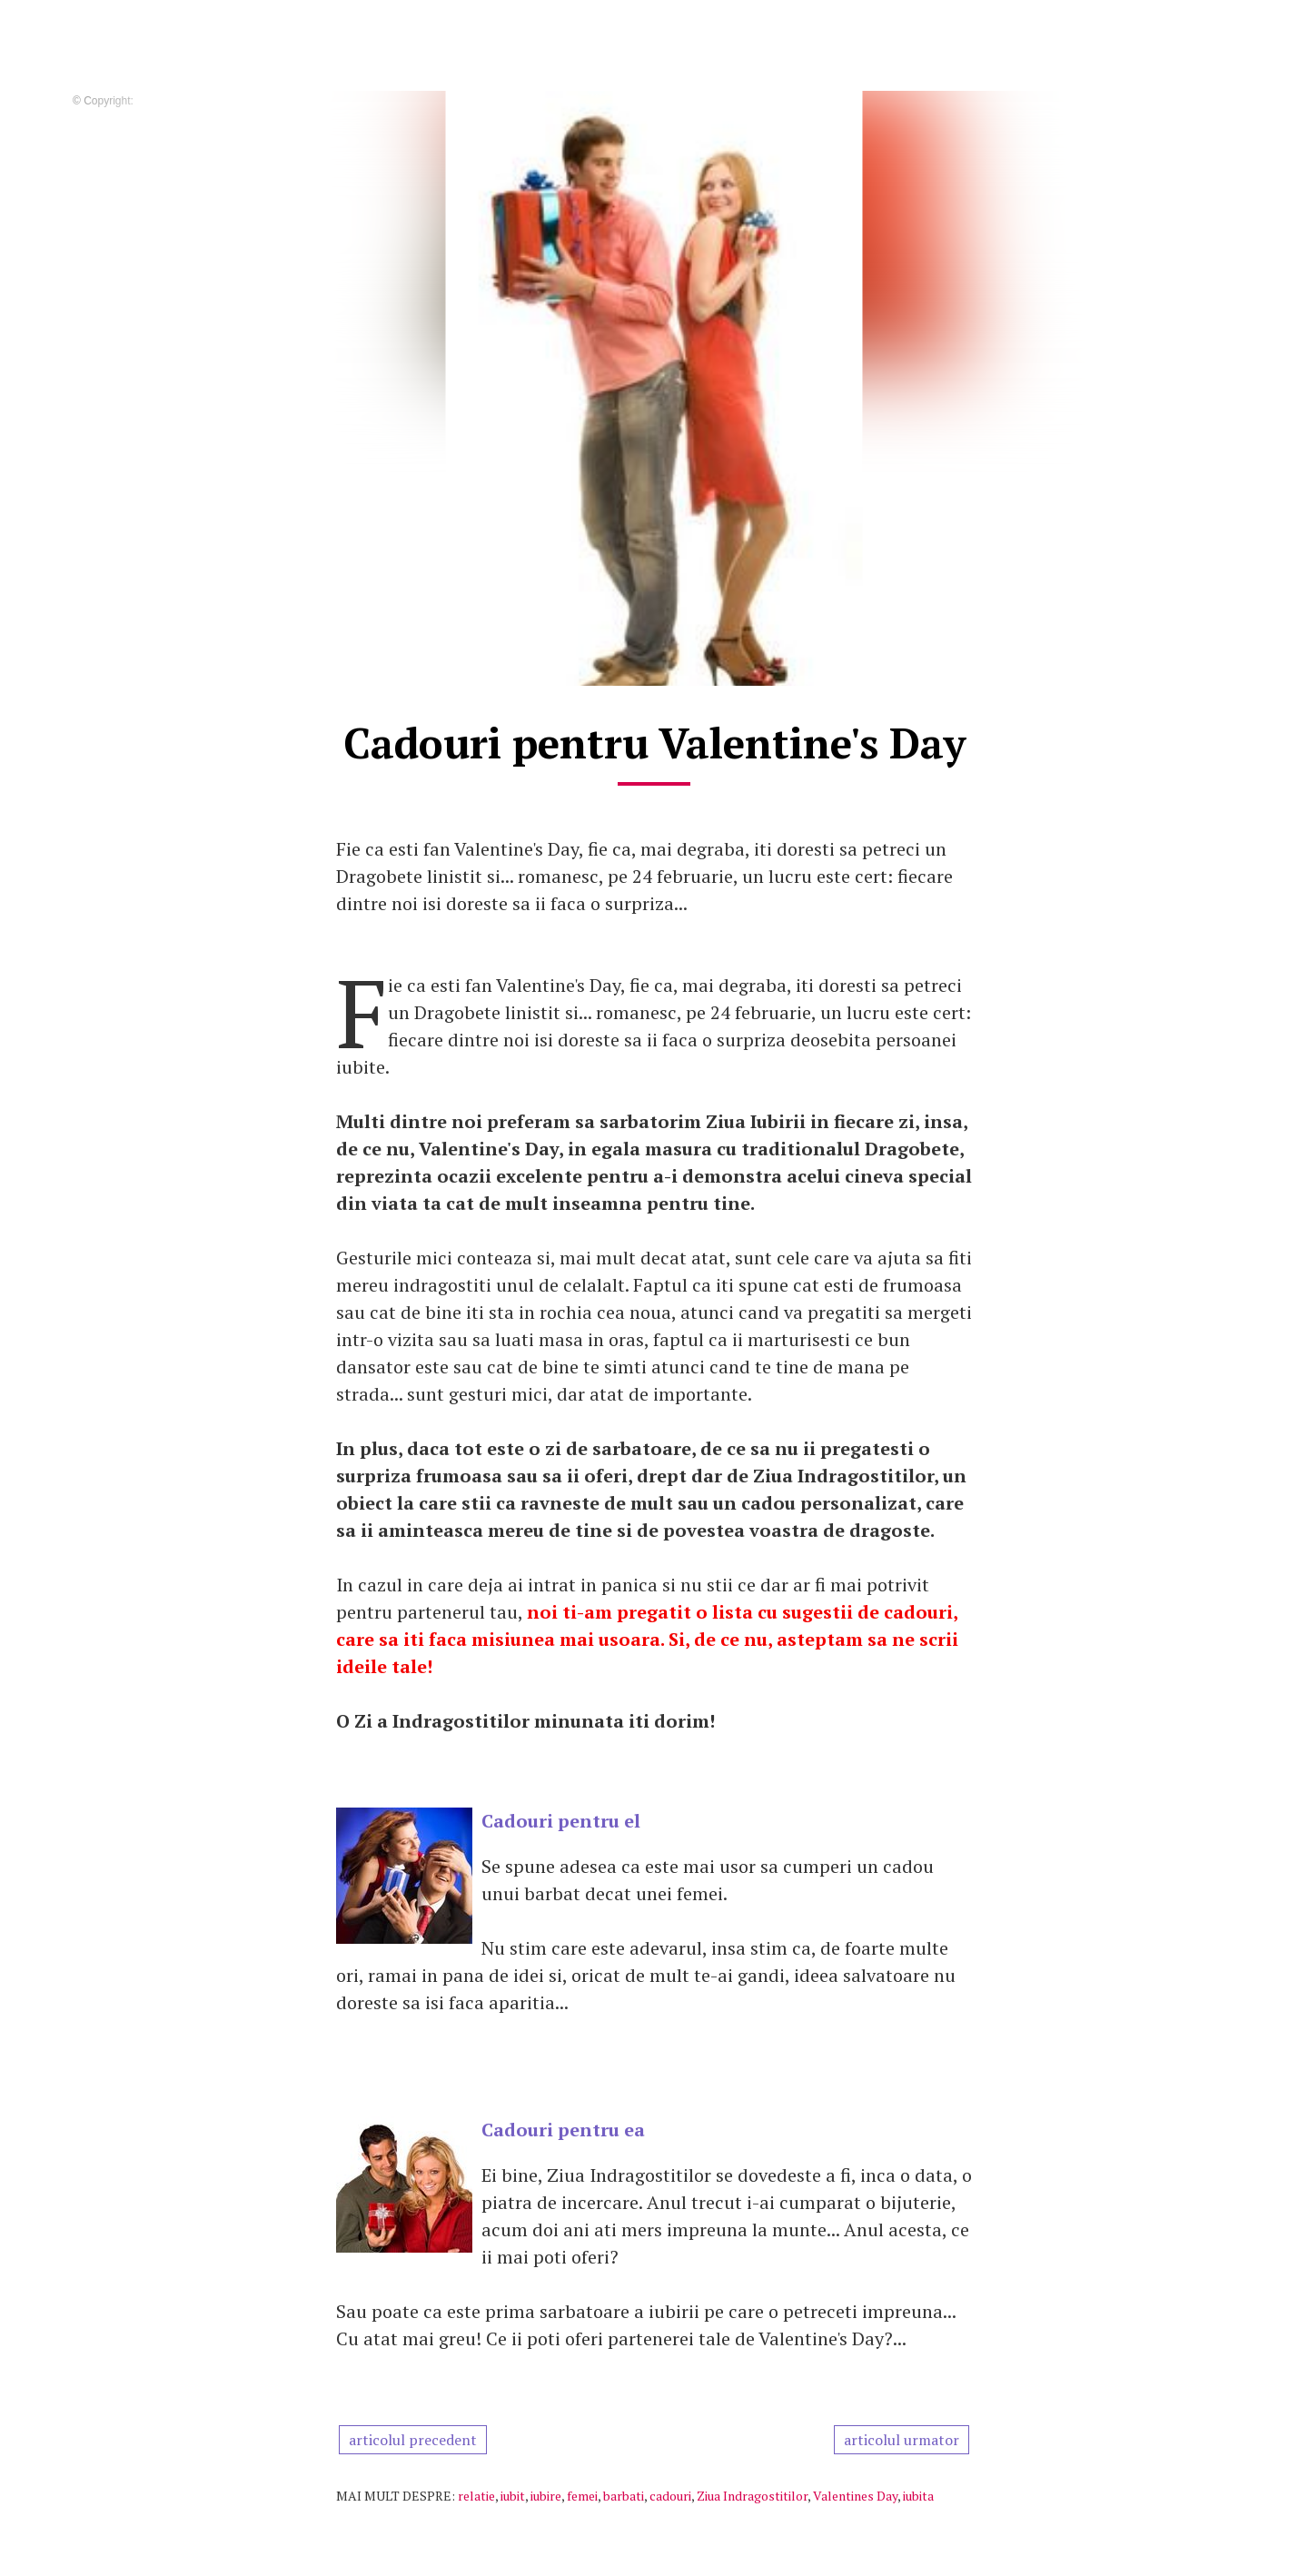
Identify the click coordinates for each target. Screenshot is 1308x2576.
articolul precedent (413, 2440)
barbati (623, 2495)
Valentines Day (855, 2495)
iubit (512, 2495)
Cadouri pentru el (560, 1820)
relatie (476, 2495)
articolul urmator (901, 2440)
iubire (545, 2495)
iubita (918, 2495)
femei (582, 2495)
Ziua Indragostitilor (752, 2495)
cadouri (670, 2495)
